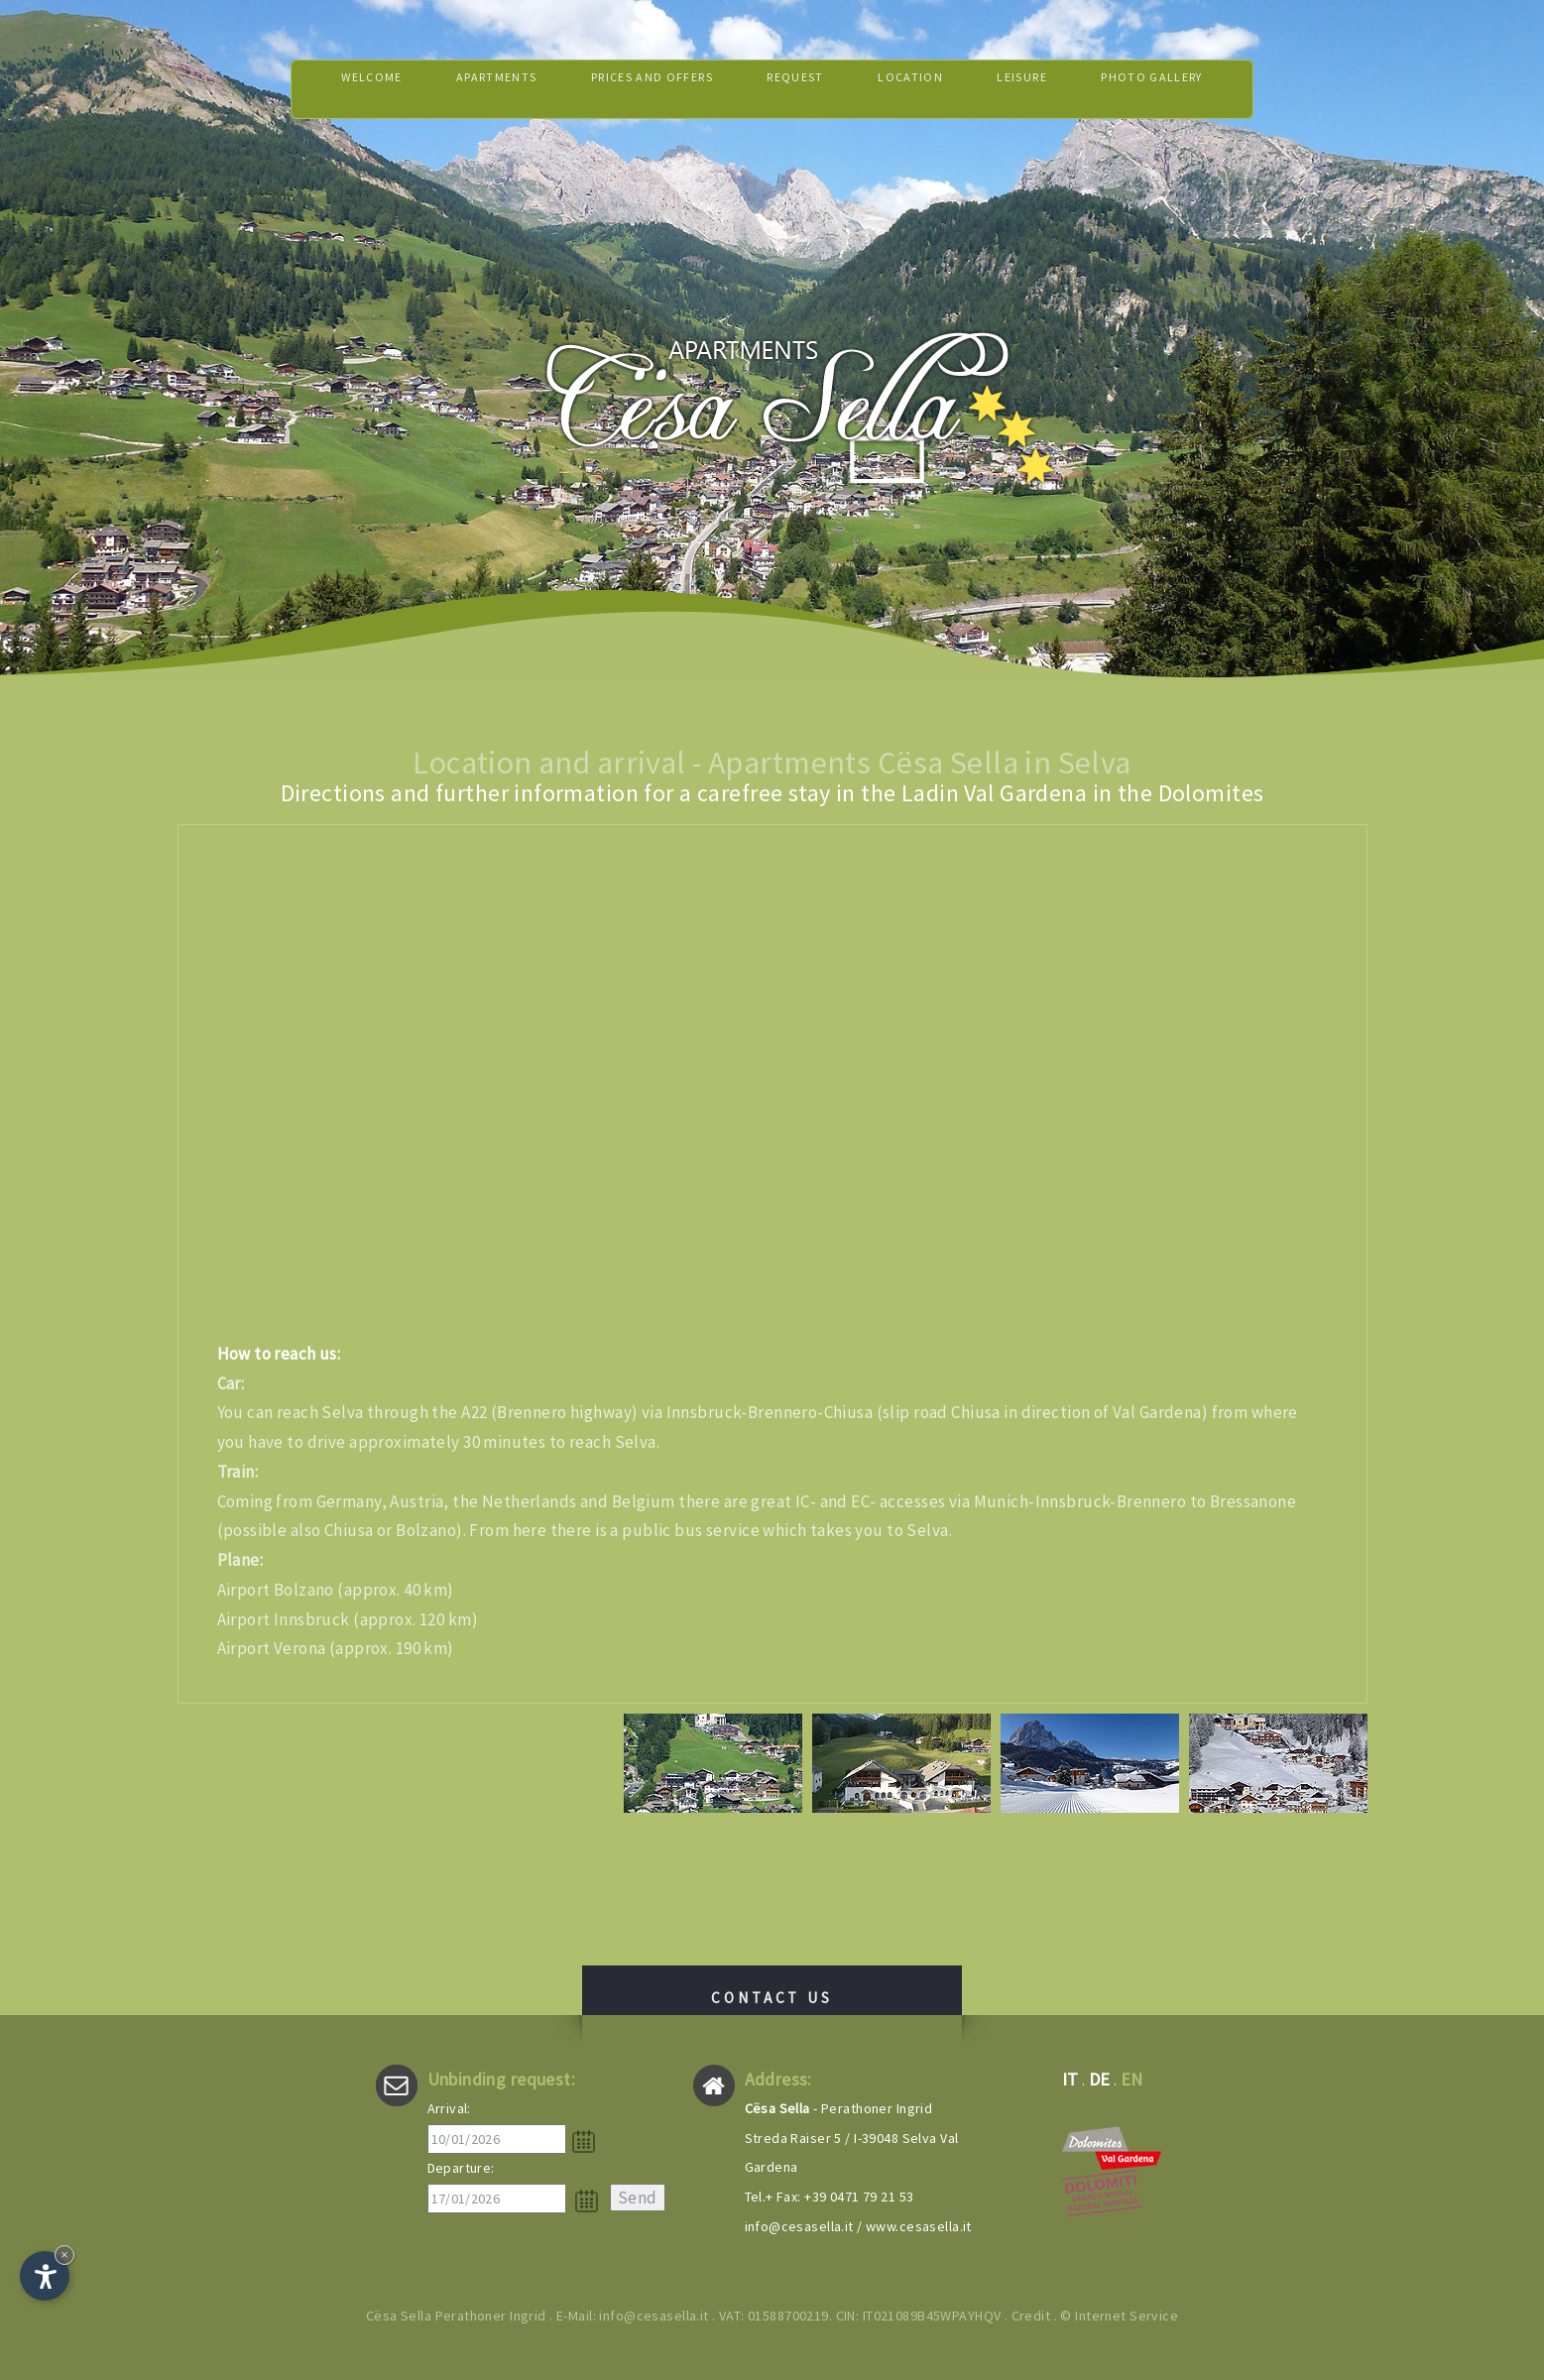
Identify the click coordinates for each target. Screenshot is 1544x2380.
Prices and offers (637, 88)
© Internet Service (1119, 2315)
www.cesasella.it (919, 2226)
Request (801, 88)
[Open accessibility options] (44, 2276)
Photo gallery (1197, 88)
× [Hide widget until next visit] (64, 2254)
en (1132, 2079)
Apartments (460, 88)
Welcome (321, 88)
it (1070, 2079)
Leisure (1051, 88)
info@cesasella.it (799, 2226)
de (1100, 2079)
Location (928, 88)
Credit (1031, 2315)
